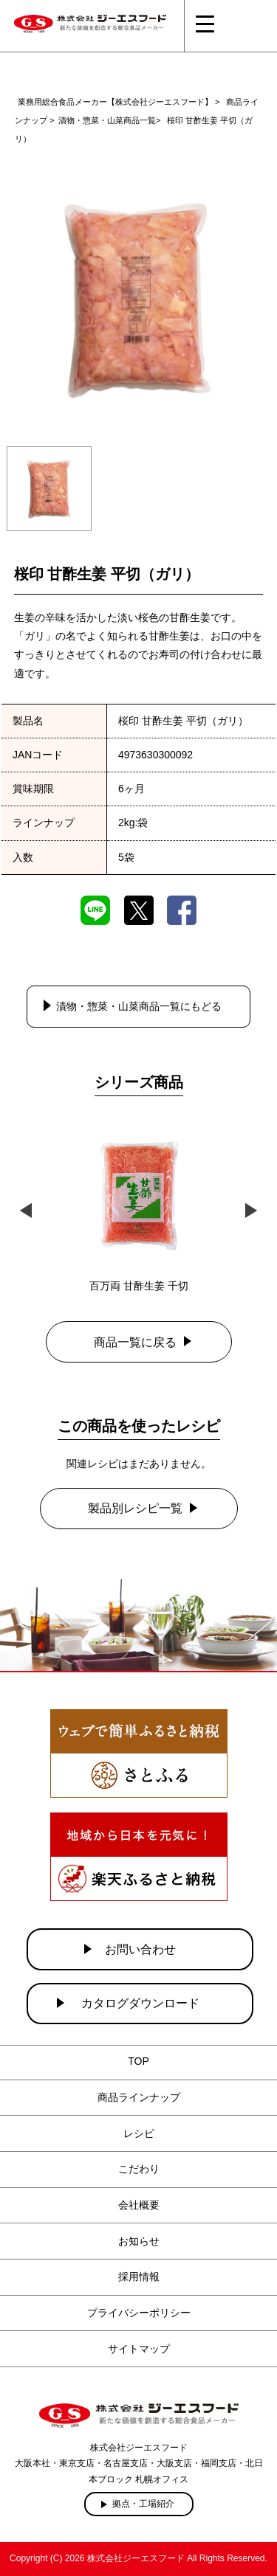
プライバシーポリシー (139, 2313)
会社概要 (139, 2205)
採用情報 (139, 2276)
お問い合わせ (140, 1949)
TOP (138, 2061)
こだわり (139, 2169)
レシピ (138, 2133)
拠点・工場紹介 (143, 2504)
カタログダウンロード (140, 2003)
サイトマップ (139, 2349)
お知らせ (139, 2241)
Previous (26, 1209)
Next (251, 1209)
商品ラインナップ (139, 2097)
